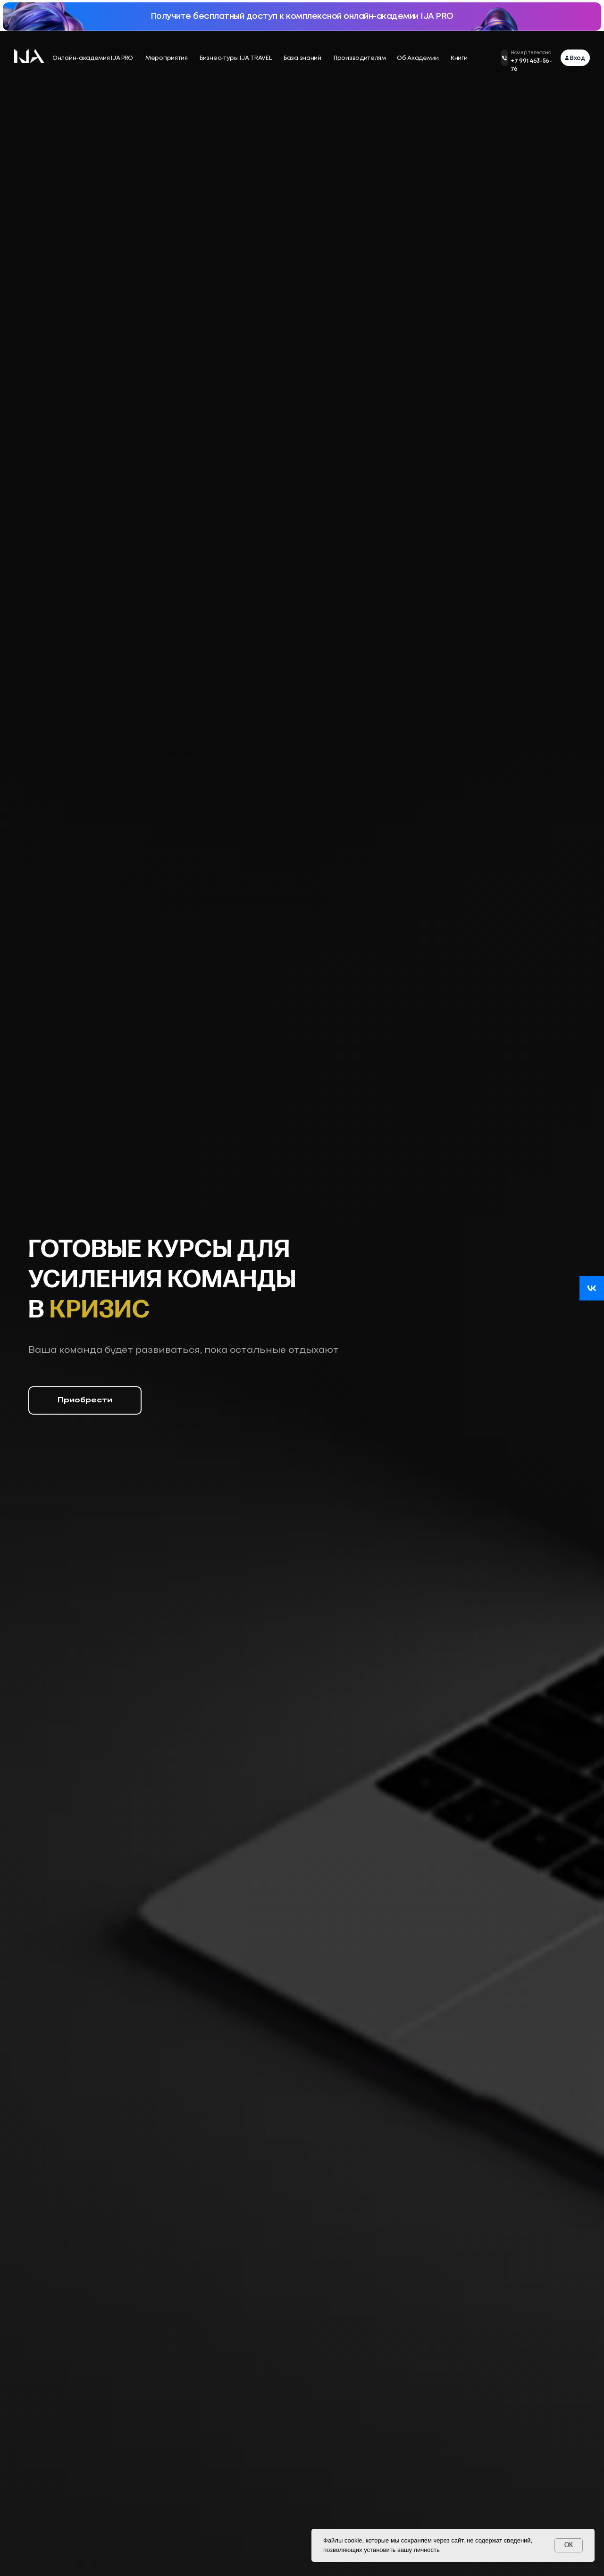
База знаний (302, 58)
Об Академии (418, 58)
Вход (577, 58)
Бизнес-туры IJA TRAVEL (235, 58)
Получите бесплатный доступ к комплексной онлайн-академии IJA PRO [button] (302, 16)
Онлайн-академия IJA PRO (92, 58)
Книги (459, 58)
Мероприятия (166, 58)
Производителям (360, 58)
